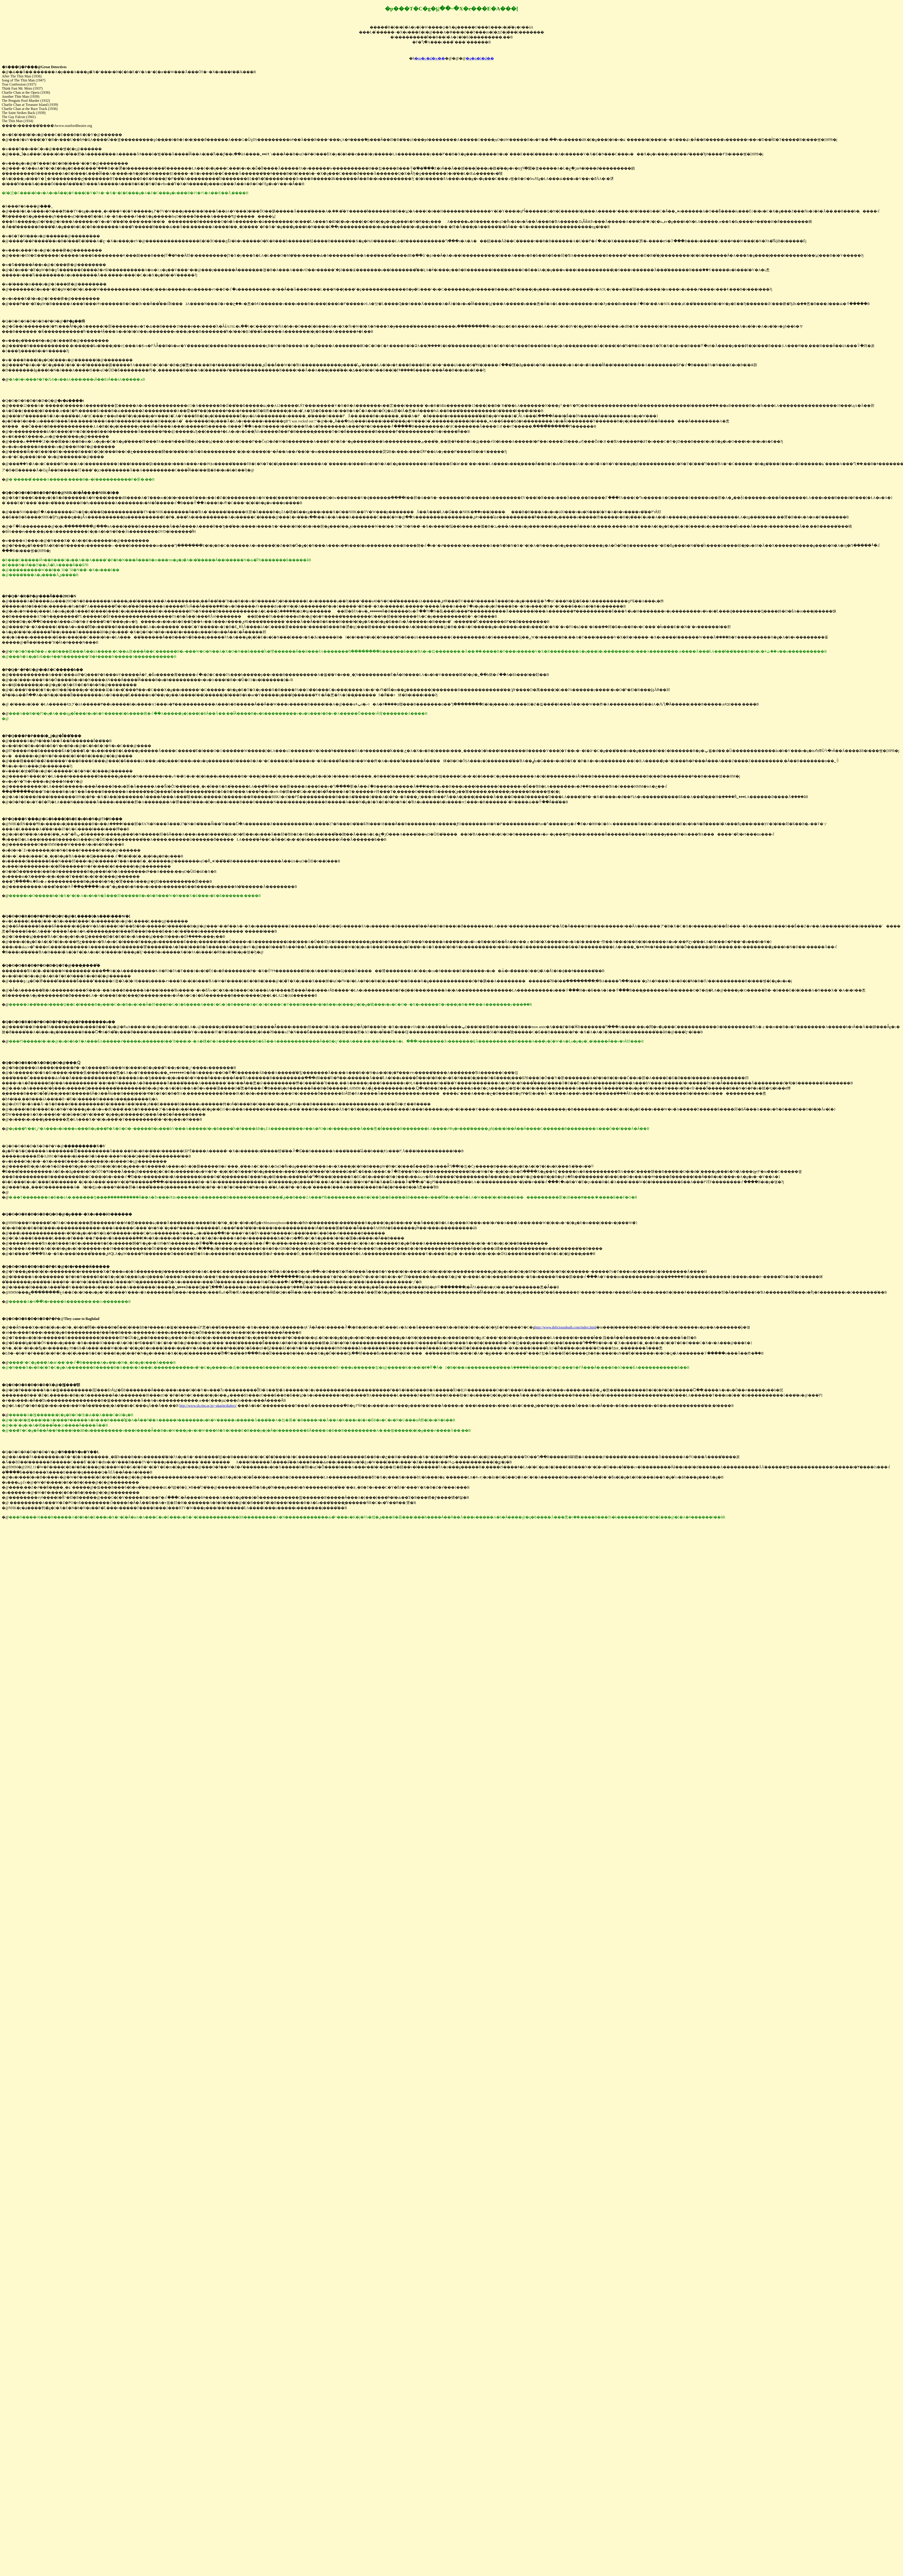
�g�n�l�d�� (480, 58)
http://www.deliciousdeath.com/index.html (565, 1327)
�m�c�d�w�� (429, 58)
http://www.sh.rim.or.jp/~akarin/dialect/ (208, 1406)
